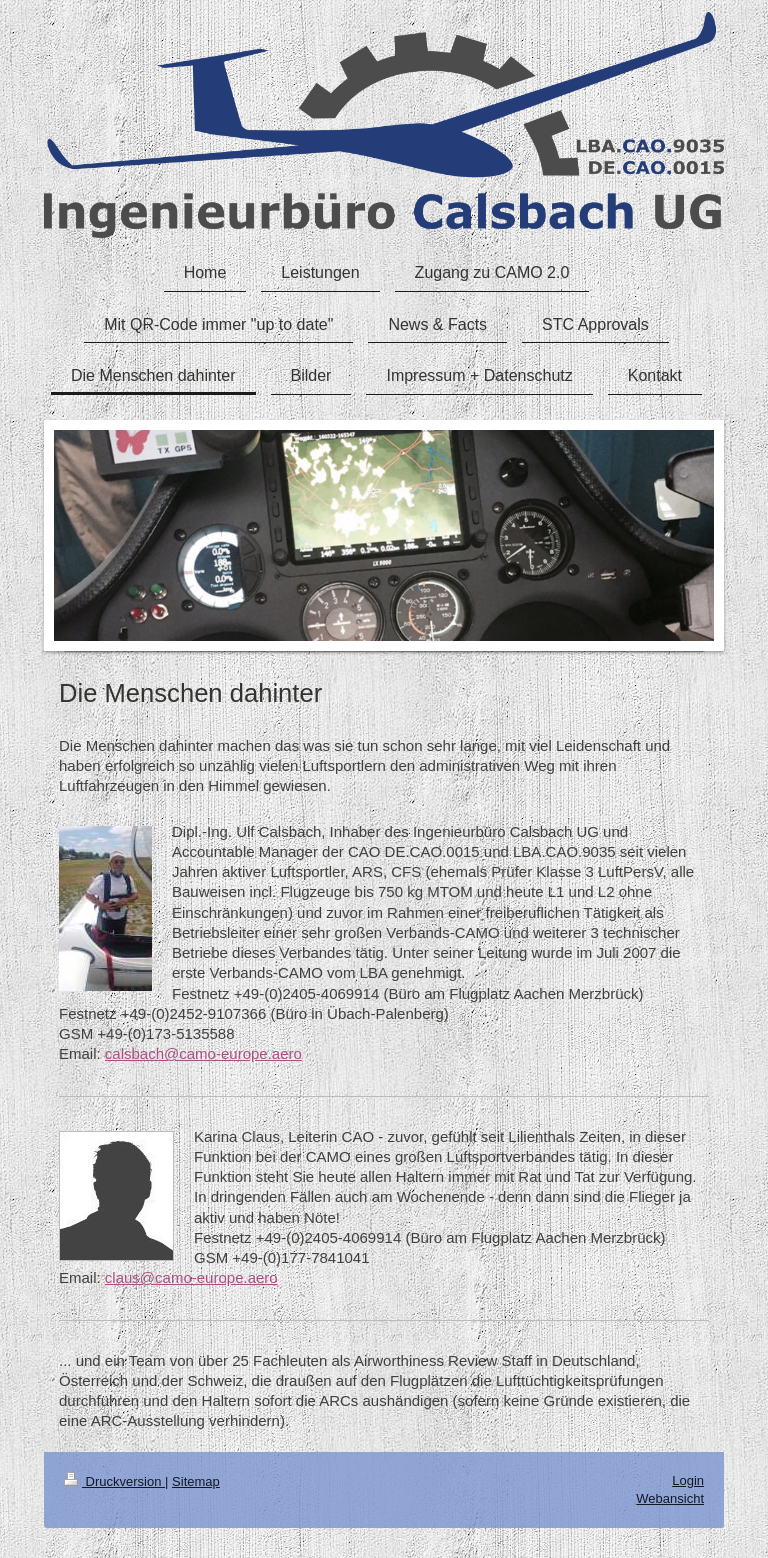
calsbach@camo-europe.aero (203, 1053)
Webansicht (670, 1498)
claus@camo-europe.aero (191, 1277)
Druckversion (114, 1481)
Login (688, 1480)
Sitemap (196, 1481)
